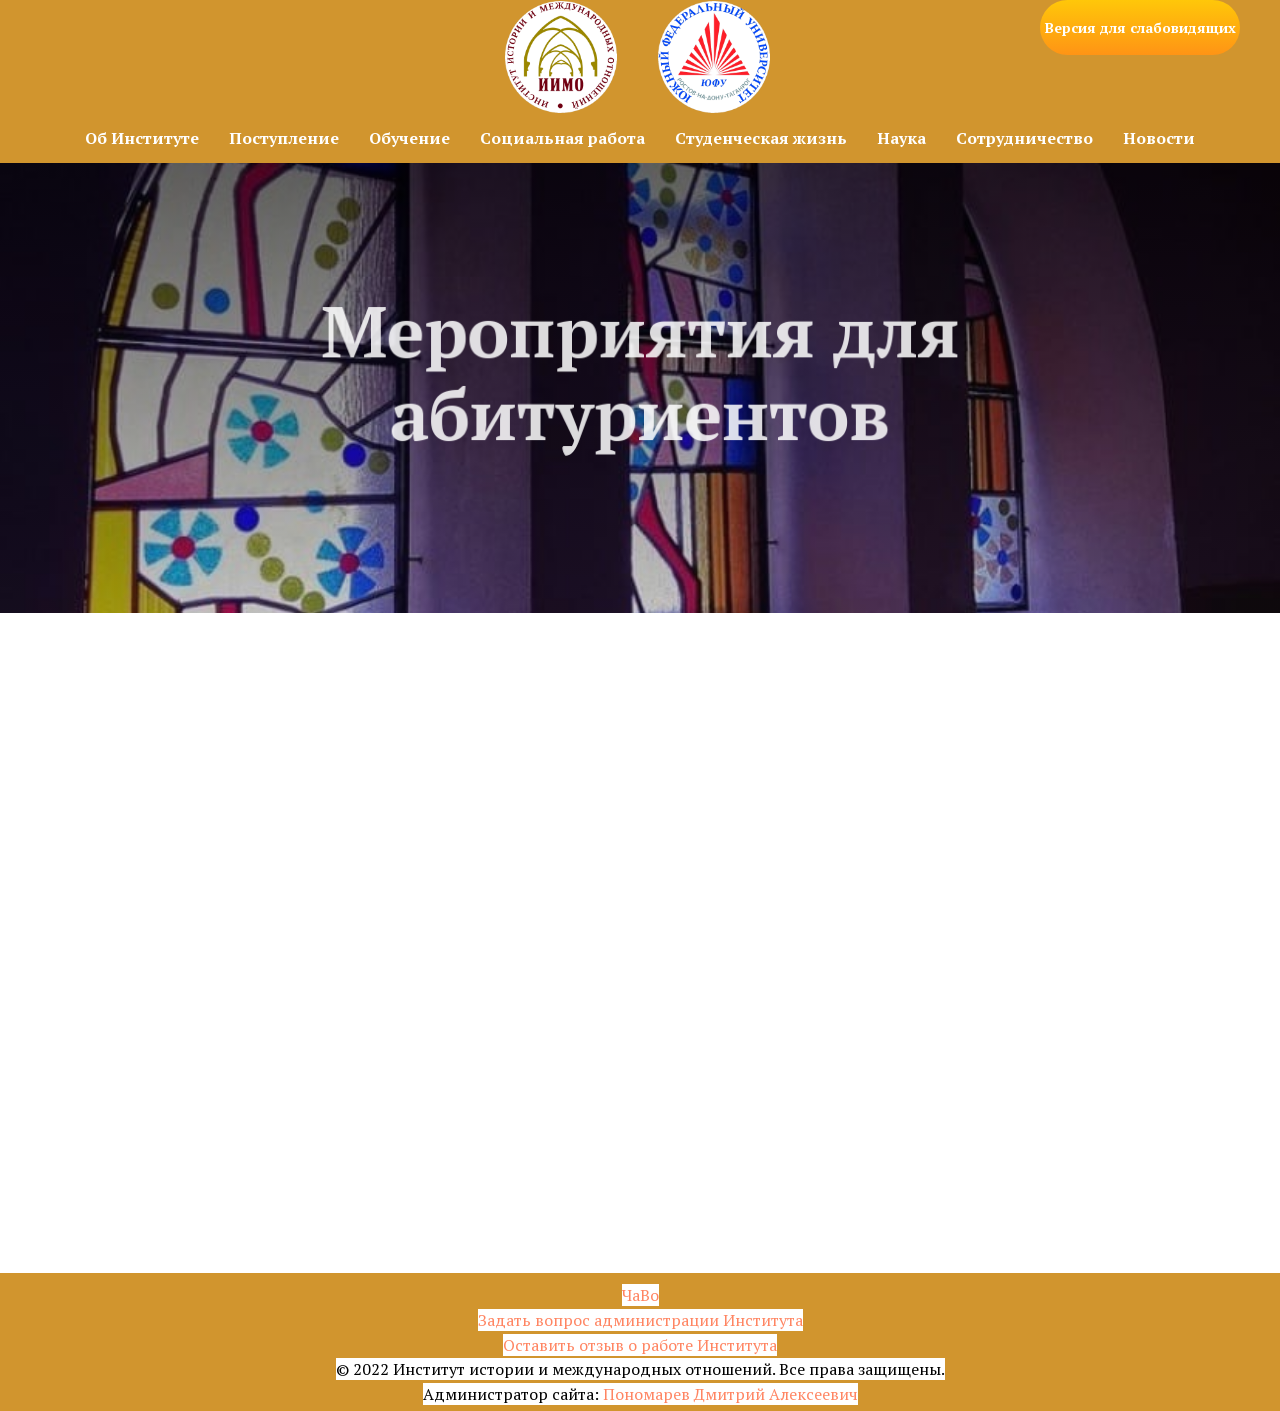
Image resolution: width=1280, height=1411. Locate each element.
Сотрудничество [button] (1024, 138)
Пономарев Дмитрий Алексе (712, 1394)
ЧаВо (640, 1295)
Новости (1159, 138)
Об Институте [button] (142, 138)
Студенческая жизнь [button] (761, 138)
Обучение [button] (409, 138)
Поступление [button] (284, 138)
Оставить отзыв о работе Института (640, 1345)
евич (840, 1394)
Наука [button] (901, 138)
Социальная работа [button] (562, 138)
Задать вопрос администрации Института (640, 1320)
